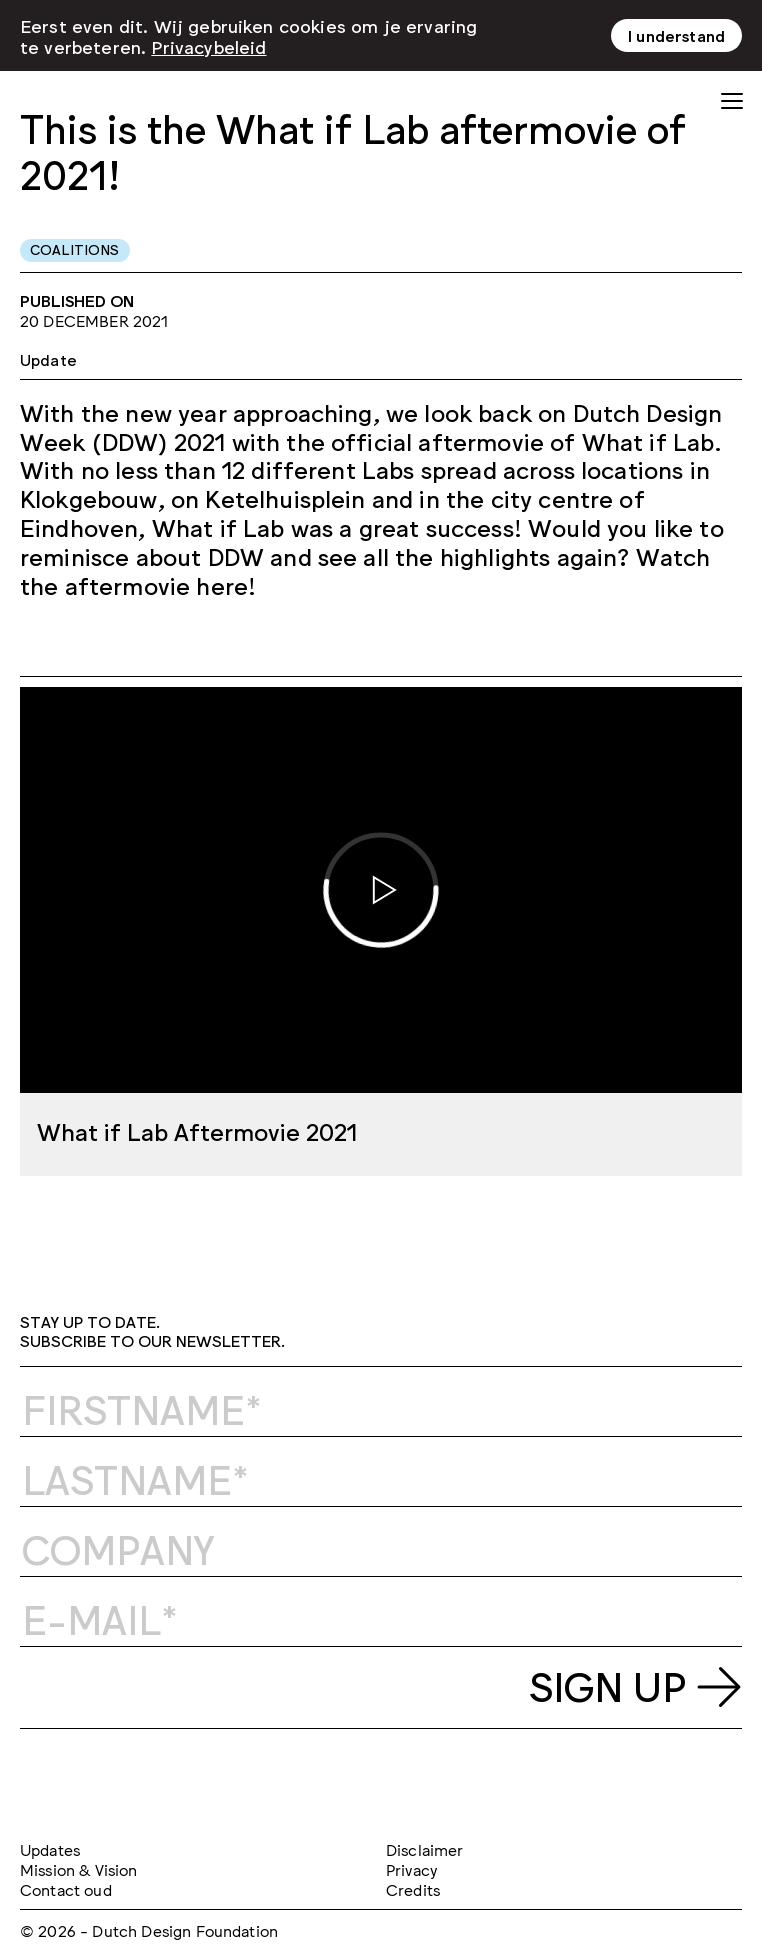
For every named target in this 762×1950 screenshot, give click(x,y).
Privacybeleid (208, 46)
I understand (676, 35)
